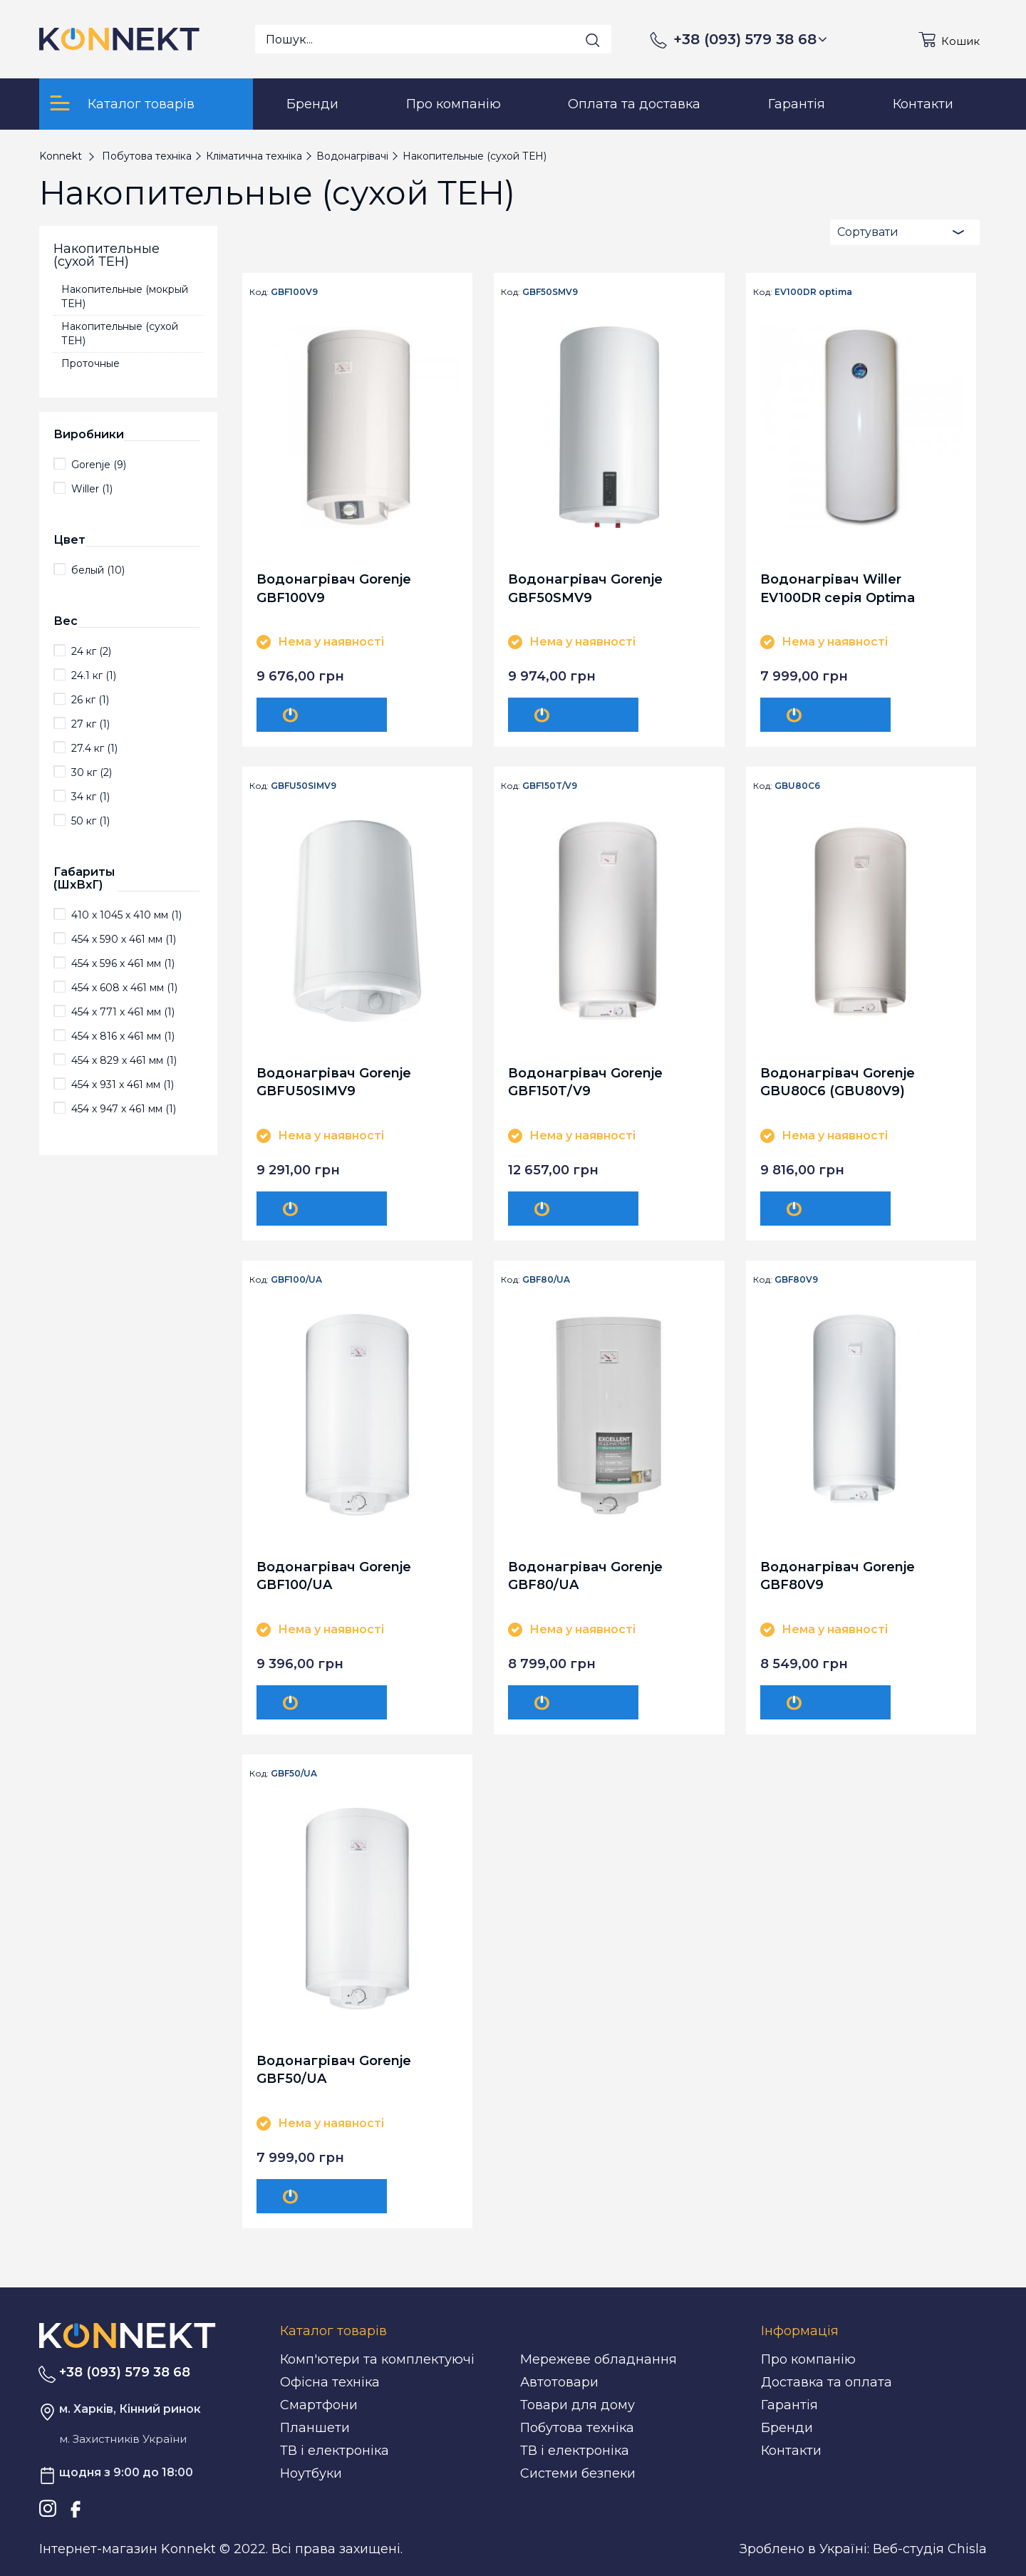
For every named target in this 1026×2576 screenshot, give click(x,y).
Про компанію (808, 2359)
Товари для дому (577, 2405)
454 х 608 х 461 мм (124, 987)
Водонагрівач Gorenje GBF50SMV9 (585, 588)
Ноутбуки (311, 2473)
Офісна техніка (330, 2382)
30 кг (91, 772)
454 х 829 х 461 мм (124, 1060)
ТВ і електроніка (334, 2450)
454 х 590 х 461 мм (123, 939)
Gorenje (98, 464)
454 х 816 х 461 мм (123, 1036)
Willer (92, 488)
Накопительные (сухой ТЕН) (119, 333)
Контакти (791, 2450)
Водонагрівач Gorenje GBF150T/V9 (585, 1082)
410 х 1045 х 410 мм (126, 915)
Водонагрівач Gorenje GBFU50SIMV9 (333, 1082)
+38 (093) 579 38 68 (750, 39)
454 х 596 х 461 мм (123, 963)
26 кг (90, 699)
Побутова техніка (577, 2428)
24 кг (91, 651)
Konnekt (60, 156)
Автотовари (559, 2382)
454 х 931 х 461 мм (122, 1084)
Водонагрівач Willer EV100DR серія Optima (837, 588)
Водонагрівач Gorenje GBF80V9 (837, 1576)
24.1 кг (93, 675)
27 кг (90, 724)
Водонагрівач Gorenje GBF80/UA (585, 1576)
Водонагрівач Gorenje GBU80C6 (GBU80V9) (837, 1082)
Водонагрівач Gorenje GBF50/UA (333, 2069)
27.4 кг (94, 748)
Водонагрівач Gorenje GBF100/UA (333, 1576)
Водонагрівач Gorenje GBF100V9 (333, 588)
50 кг (90, 820)
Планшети (315, 2428)
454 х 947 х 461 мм (123, 1108)
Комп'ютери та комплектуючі (377, 2359)
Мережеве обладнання (598, 2359)
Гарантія (789, 2405)
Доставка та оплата (826, 2382)
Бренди (787, 2428)
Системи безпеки (578, 2473)
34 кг (90, 796)
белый (98, 570)
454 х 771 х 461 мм (123, 1011)
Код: (259, 292)
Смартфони (319, 2405)
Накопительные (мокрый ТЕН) (124, 296)
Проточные (90, 363)
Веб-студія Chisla (930, 2549)
